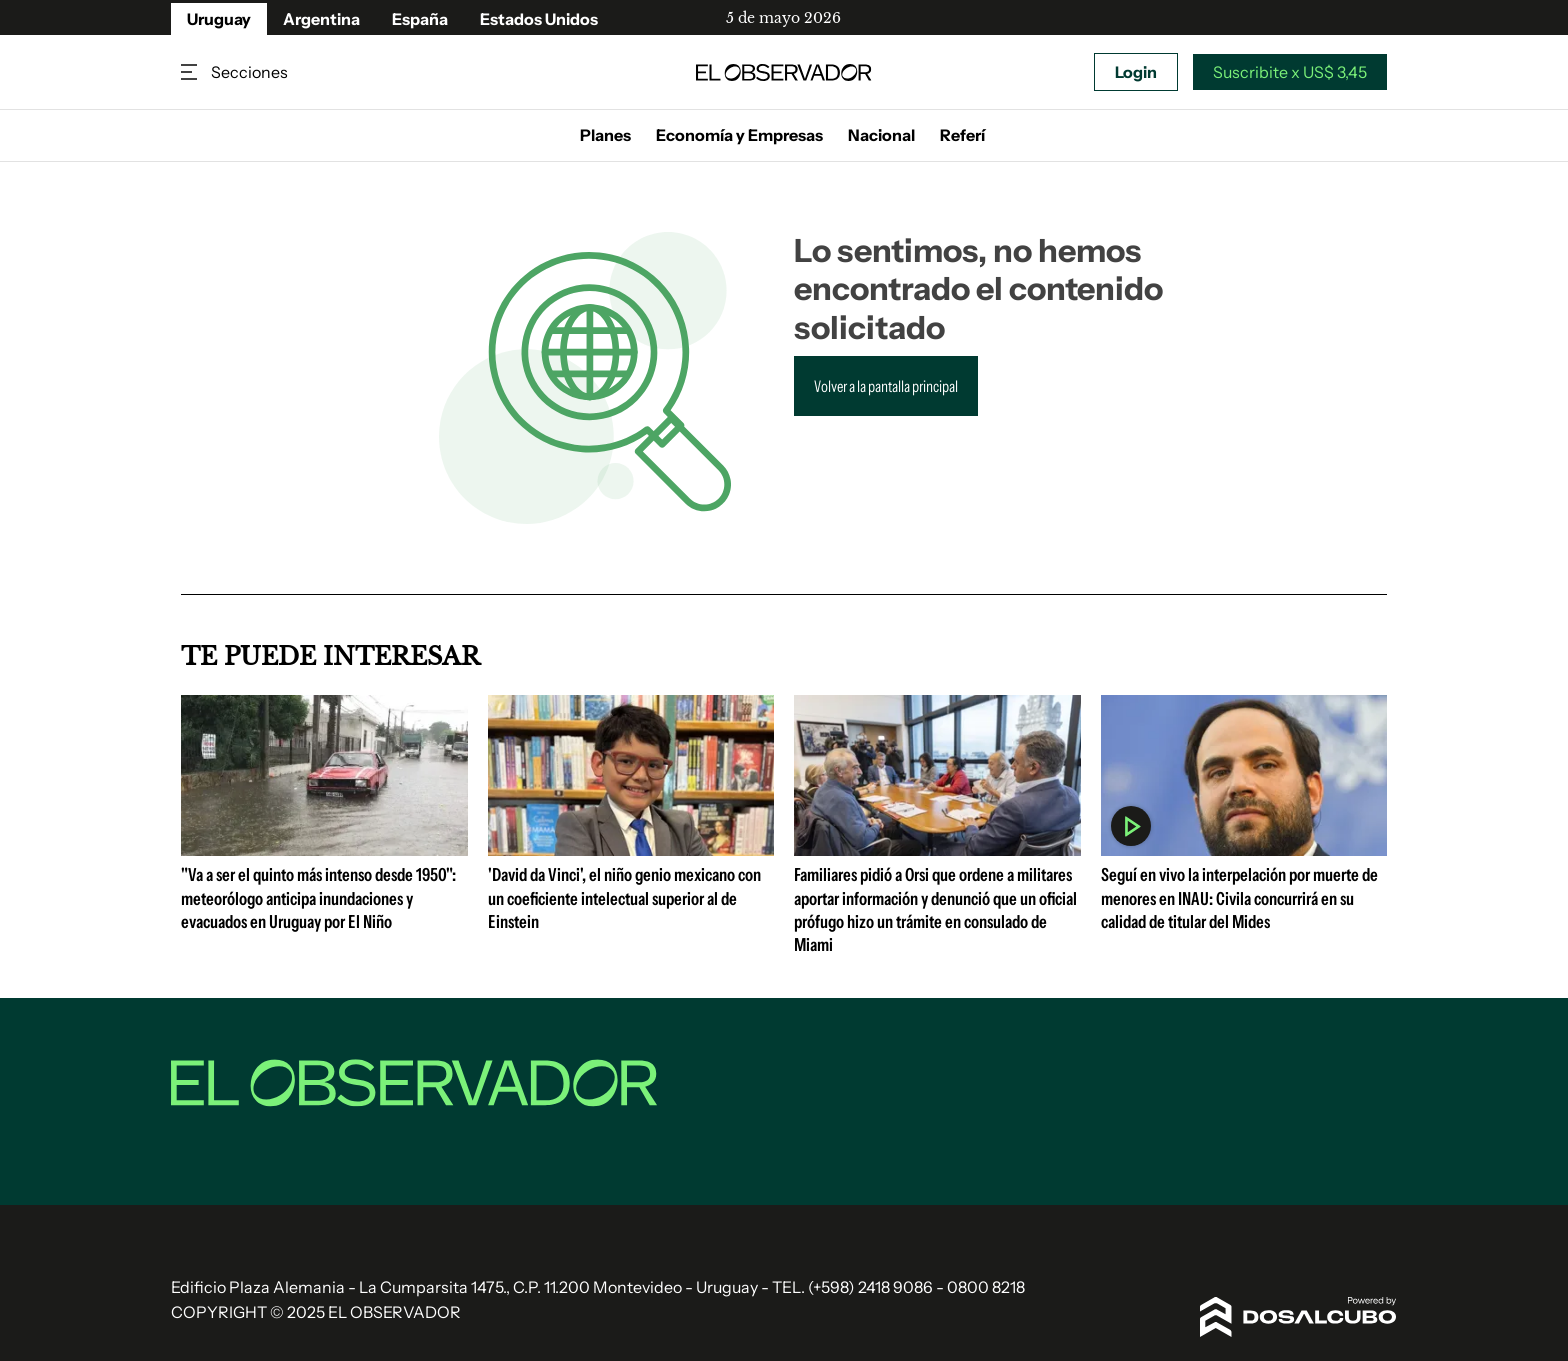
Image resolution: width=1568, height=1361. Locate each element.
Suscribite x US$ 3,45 (1290, 72)
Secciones (191, 72)
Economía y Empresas (739, 135)
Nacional (881, 135)
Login (1136, 72)
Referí (962, 135)
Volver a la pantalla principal (886, 386)
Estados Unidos (539, 19)
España (420, 19)
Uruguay (219, 19)
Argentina (321, 19)
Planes (605, 135)
